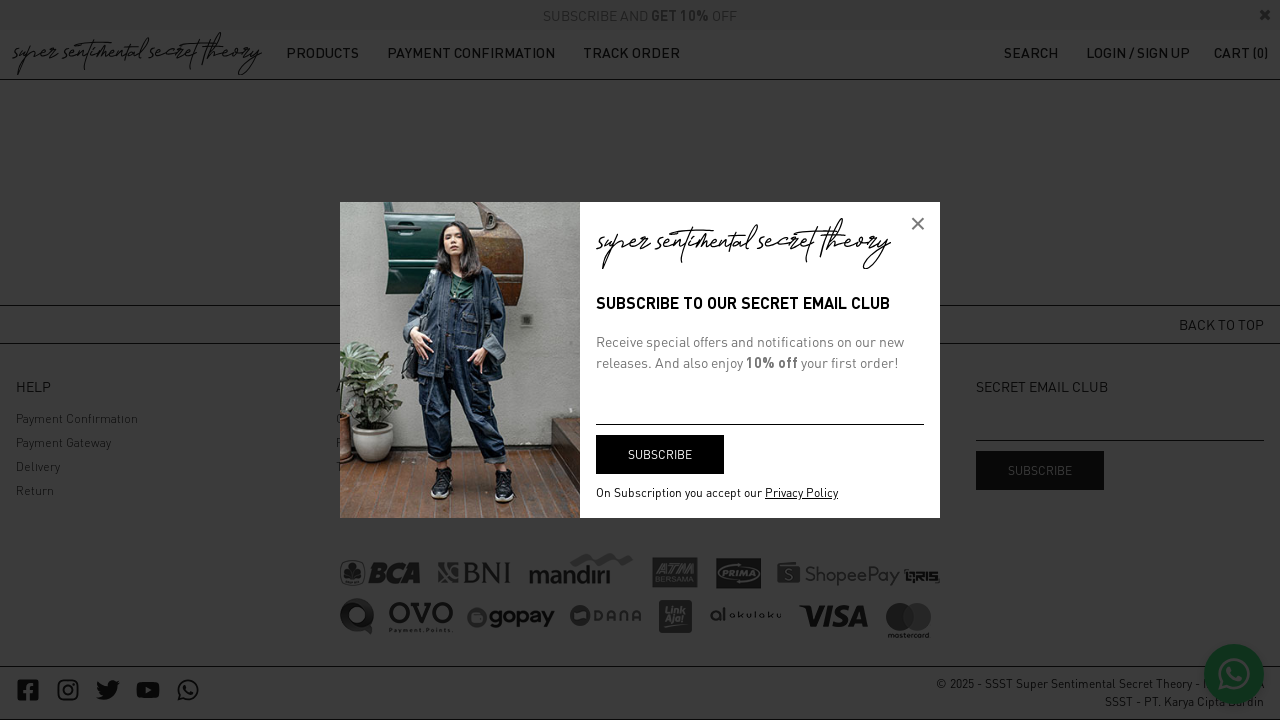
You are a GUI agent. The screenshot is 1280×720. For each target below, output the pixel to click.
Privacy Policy (801, 492)
